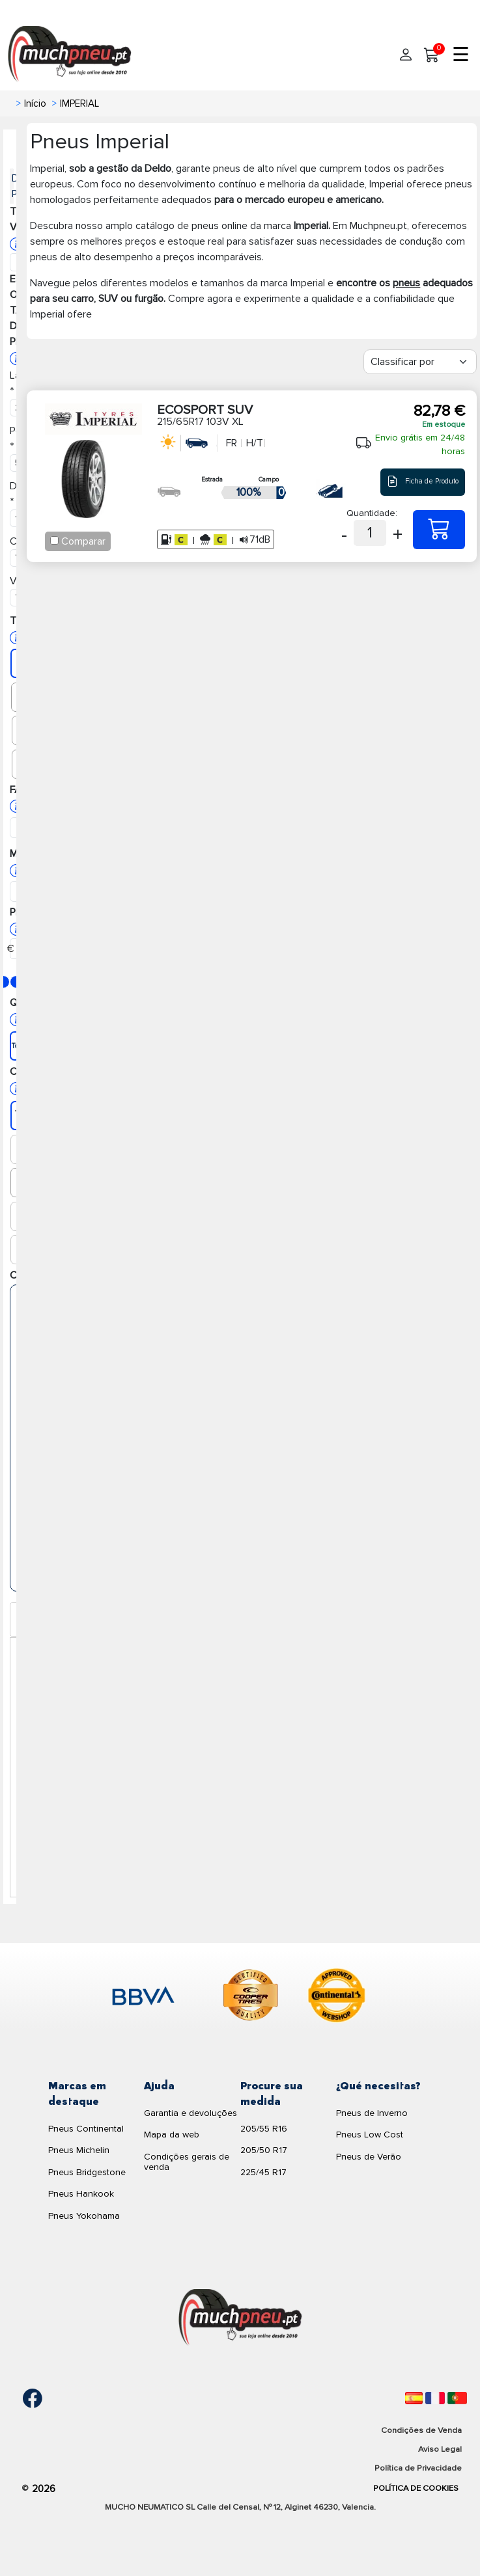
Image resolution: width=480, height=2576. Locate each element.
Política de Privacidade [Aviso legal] (418, 2468)
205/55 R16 (263, 2128)
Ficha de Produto (423, 482)
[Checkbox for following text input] (54, 540)
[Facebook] (23, 2398)
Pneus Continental (86, 2128)
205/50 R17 (263, 2150)
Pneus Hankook (81, 2193)
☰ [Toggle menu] (461, 55)
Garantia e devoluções (190, 2113)
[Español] (414, 2398)
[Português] (457, 2398)
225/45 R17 (263, 2172)
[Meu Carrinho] (432, 55)
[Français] (435, 2398)
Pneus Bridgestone (87, 2172)
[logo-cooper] (250, 1997)
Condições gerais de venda (186, 2162)
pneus (406, 283)
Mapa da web (171, 2134)
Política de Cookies (416, 2488)
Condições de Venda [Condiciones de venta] (421, 2430)
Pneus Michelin (78, 2150)
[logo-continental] (336, 1997)
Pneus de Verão (368, 2156)
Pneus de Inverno (372, 2113)
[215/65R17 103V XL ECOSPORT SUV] (439, 529)
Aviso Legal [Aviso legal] (440, 2449)
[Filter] (420, 361)
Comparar (83, 541)
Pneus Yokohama (84, 2215)
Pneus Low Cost (369, 2134)
